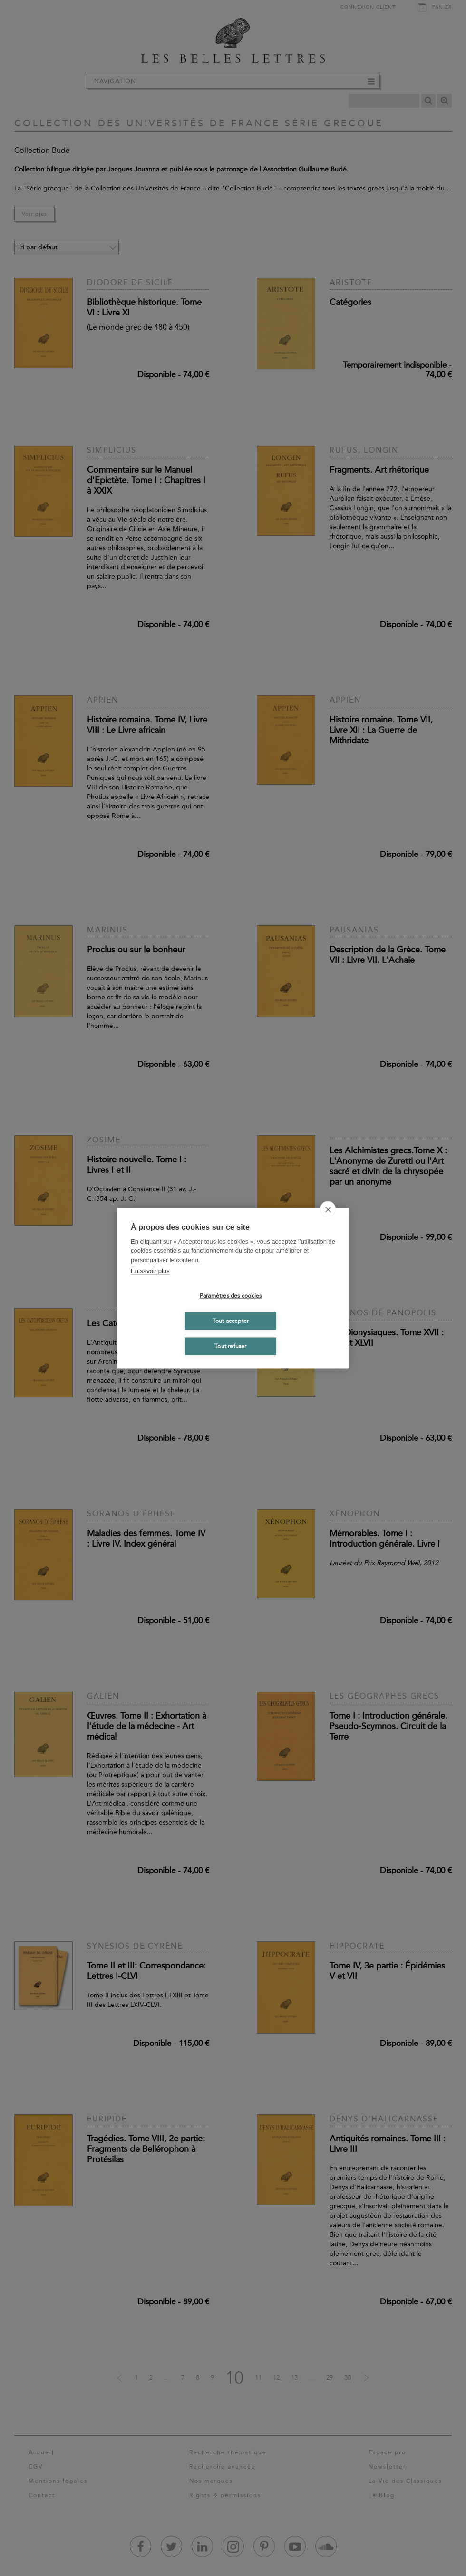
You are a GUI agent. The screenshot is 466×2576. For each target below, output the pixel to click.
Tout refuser (230, 1346)
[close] (328, 1209)
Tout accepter (231, 1321)
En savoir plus (150, 1270)
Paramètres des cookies (231, 1296)
